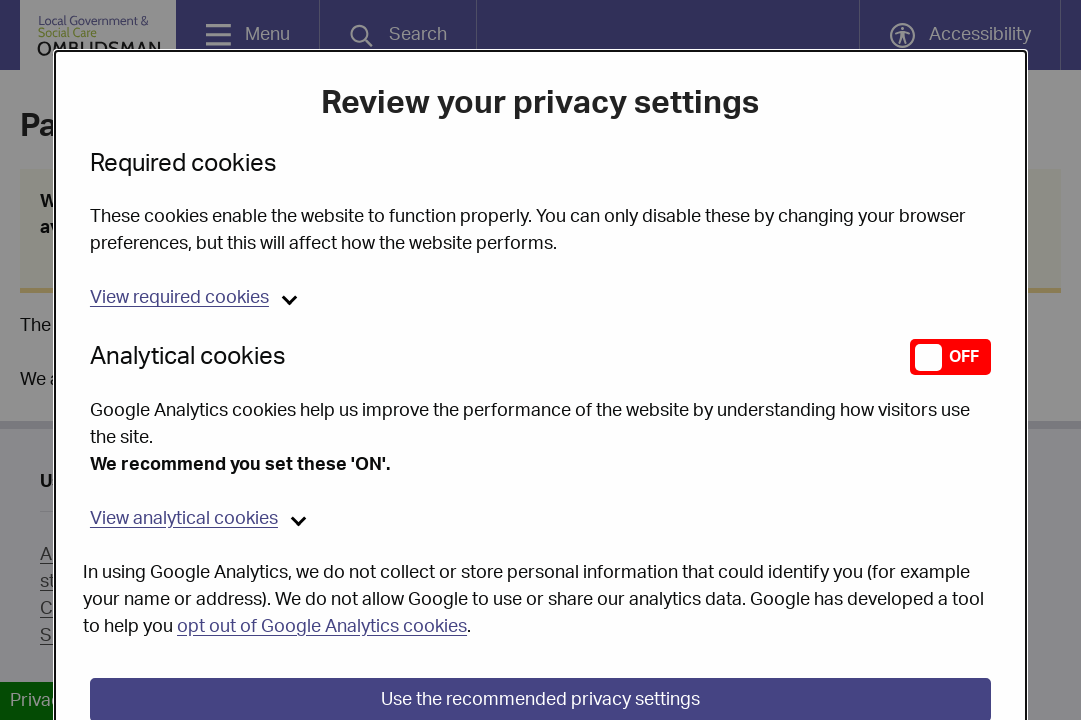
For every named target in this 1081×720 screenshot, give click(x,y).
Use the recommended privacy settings (540, 649)
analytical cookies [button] (184, 468)
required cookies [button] (179, 247)
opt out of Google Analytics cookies (322, 576)
